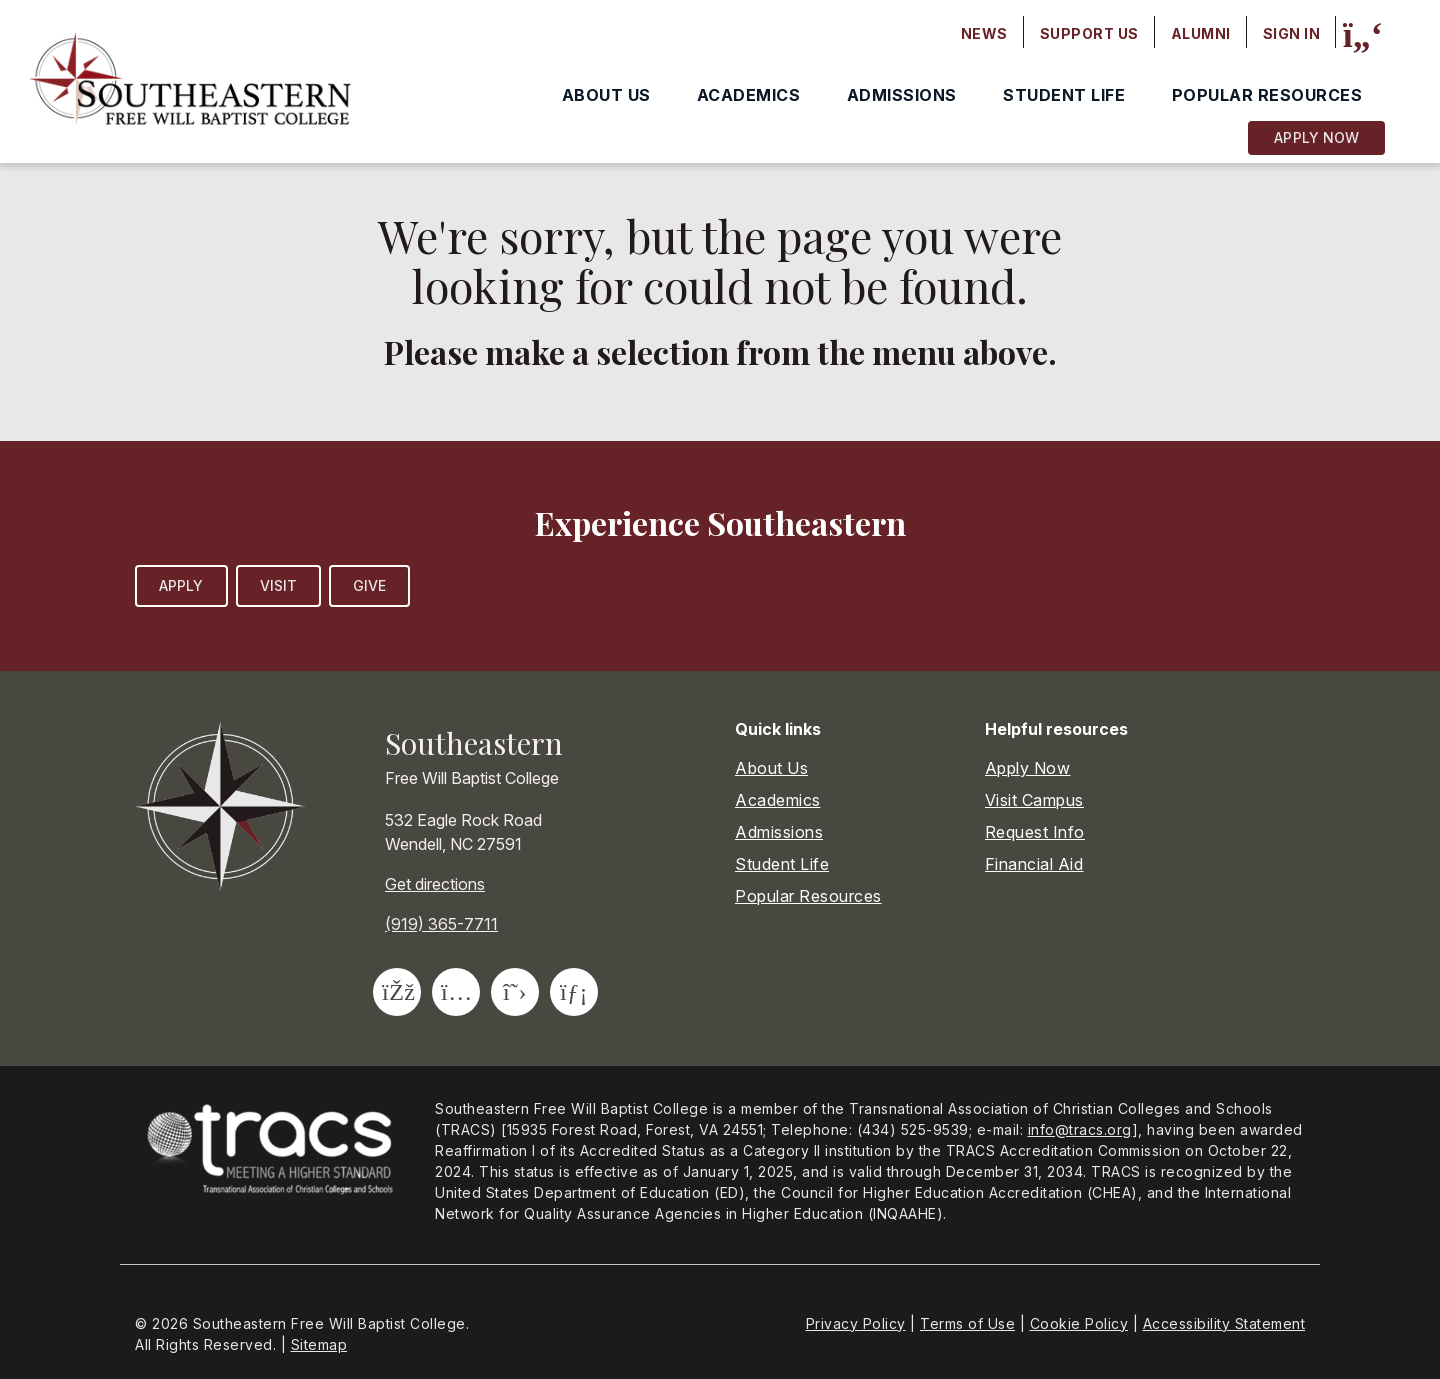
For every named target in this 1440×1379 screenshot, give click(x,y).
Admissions (902, 95)
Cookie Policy (1079, 1323)
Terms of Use (967, 1323)
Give (369, 585)
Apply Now (1316, 137)
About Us (606, 95)
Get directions (435, 884)
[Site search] (1362, 35)
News (984, 33)
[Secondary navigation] (1141, 34)
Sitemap (319, 1344)
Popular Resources (1267, 95)
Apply (181, 585)
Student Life (1064, 95)
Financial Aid (1034, 864)
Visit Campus (1034, 800)
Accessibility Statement (1224, 1323)
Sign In (1292, 33)
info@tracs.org (1080, 1129)
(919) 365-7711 (441, 924)
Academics (749, 95)
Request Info (1035, 832)
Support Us (1089, 33)
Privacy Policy (856, 1323)
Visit (279, 585)
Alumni (1201, 33)
